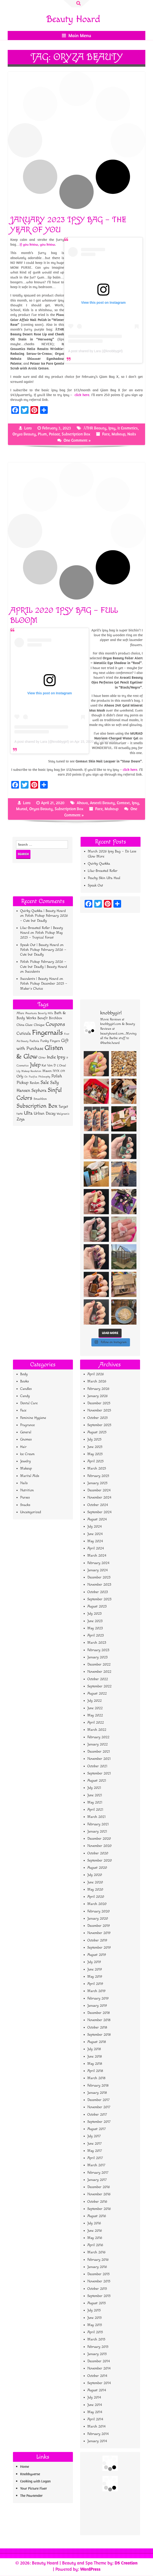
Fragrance (27, 1425)
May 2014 (94, 2412)
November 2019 (99, 1933)
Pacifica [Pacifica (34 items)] (33, 1076)
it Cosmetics (128, 428)
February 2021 (98, 1824)
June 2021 (94, 1795)
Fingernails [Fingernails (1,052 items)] (47, 1033)
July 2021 (94, 1788)
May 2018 (94, 2064)
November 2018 (99, 2020)
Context (123, 802)
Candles (26, 1389)
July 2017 (94, 2136)
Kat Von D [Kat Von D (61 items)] (49, 1065)
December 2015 (98, 2274)
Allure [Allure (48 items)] (20, 1013)
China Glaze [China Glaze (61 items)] (25, 1025)
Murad (21, 808)
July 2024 (94, 1526)
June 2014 (94, 2405)
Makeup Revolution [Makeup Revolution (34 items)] (31, 1071)
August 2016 (96, 2216)
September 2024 (99, 1512)
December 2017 (98, 2100)
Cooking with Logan (35, 2481)
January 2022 (97, 1744)
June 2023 (95, 1621)
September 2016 (99, 2209)
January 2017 (97, 2180)
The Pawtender (31, 2495)
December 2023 (99, 1577)
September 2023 (99, 1599)
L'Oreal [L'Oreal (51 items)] (61, 1065)
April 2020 (95, 1897)
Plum (42, 434)
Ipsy (111, 428)
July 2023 (94, 1614)
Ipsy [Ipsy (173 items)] (61, 1057)
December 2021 (98, 1751)
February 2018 (98, 2085)
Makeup (118, 434)
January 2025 (97, 1483)
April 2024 (95, 1548)
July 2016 (94, 2223)
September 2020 (99, 1860)
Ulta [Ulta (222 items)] (28, 1113)
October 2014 (97, 2376)
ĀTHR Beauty (94, 428)
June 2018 (94, 2056)
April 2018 (95, 2071)
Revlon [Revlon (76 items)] (34, 1083)
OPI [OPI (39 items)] (62, 1071)
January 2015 (97, 2354)
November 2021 (99, 1759)
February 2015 (97, 2347)
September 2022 (99, 1686)
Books (24, 1381)
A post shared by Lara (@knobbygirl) (95, 351)
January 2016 (97, 2267)
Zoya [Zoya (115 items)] (21, 1119)
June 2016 (94, 2231)
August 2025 (96, 1432)
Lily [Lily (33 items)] (18, 1071)
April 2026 (95, 1374)
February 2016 (98, 2260)
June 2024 (95, 1534)
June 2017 (94, 2144)
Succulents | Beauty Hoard (39, 979)
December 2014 (98, 2361)
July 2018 (94, 2049)
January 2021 (97, 1831)
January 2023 (97, 1657)
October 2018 (97, 2027)
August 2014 (96, 2390)
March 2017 (96, 2165)
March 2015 (96, 2339)
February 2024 (98, 1563)
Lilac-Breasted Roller (103, 871)
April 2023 (95, 1635)
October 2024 (97, 1505)
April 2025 (95, 1461)
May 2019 (94, 1977)
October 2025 (97, 1418)
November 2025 (99, 1410)
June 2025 (94, 1447)
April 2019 (95, 1984)
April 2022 (95, 1722)
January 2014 (97, 2441)
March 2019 (96, 1991)
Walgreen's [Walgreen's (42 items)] (63, 1113)
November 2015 (98, 2281)
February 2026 (98, 1389)
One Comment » (77, 440)
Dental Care (29, 1403)
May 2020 (95, 1889)
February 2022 (98, 1737)
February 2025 (98, 1476)
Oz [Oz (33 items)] (26, 1076)
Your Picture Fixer (33, 2488)
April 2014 (95, 2419)
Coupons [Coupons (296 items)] (55, 1024)
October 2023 (97, 1592)
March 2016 (96, 2252)
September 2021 (99, 1773)
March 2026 (96, 1381)
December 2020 (99, 1839)
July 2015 (94, 2310)
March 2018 (96, 2078)
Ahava (82, 802)
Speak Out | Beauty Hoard (39, 945)
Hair (23, 1447)
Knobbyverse (30, 2474)
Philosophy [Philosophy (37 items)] (44, 1076)
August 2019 (96, 1955)
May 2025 (95, 1454)
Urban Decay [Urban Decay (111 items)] (44, 1113)
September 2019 (99, 1947)
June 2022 (95, 1708)
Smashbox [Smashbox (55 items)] (40, 1099)
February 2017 (97, 2173)
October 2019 (97, 1940)
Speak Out (95, 885)
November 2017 (98, 2107)
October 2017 (97, 2114)
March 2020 (96, 1904)
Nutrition (27, 1490)
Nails (131, 434)
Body (24, 1374)
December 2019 (98, 1926)
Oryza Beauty (24, 434)
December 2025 (98, 1403)
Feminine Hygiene (33, 1418)
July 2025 (94, 1439)
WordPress (90, 2569)
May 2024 (95, 1541)
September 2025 (99, 1425)
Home (24, 2466)
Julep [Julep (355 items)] (35, 1064)
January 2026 (97, 1396)
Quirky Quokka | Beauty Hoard (43, 911)
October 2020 (97, 1853)
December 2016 (98, 2187)
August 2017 (96, 2129)
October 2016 (97, 2202)
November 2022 (99, 1672)
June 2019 (94, 1969)
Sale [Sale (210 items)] (45, 1082)
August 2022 (97, 1693)
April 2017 (95, 2158)
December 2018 (98, 2013)
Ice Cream (27, 1454)
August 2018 (96, 2042)
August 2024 (97, 1519)
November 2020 (99, 1846)
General (25, 1432)
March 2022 (96, 1730)
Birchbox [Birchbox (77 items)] (55, 1018)
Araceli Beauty (102, 802)
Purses (25, 1497)
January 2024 (97, 1570)
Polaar (54, 434)
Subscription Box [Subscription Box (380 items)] (37, 1106)
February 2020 (98, 1911)
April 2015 (95, 2332)
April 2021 (95, 1810)
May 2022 (95, 1715)
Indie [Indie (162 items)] (51, 1057)
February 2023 (98, 1650)
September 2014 (99, 2383)
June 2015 (94, 2318)
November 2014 (99, 2368)
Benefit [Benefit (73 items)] (42, 1018)
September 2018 (99, 2035)
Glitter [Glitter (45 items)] (42, 1057)
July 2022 (94, 1701)
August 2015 (96, 2303)
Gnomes (26, 1439)
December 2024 (99, 1490)
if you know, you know (37, 244)
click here (82, 395)
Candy (25, 1396)
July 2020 (94, 1875)
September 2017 (99, 2122)
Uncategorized (30, 1512)
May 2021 (94, 1802)
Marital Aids (29, 1476)
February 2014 (98, 2434)
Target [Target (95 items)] (63, 1106)
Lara (28, 428)
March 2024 (96, 1555)
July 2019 (94, 1962)
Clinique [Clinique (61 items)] (39, 1025)
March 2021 (96, 1817)
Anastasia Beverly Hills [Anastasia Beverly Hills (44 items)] (39, 1013)
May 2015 (94, 2325)
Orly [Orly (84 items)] (20, 1076)
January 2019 (97, 2006)
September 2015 (99, 2296)
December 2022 (99, 1664)
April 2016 (95, 2245)
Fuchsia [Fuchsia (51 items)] (34, 1041)
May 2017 (94, 2151)
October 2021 (97, 1766)
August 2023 (97, 1606)
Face (105, 434)
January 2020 (97, 1918)
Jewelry (25, 1461)
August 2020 (97, 1868)
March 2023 (96, 1643)
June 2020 (95, 1882)
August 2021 (96, 1781)
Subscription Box (76, 434)
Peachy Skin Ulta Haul (104, 878)
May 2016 (94, 2238)
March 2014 (96, 2426)
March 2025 (96, 1468)
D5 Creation (126, 2563)
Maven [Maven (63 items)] (47, 1071)
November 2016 (99, 2194)
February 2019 (98, 1998)
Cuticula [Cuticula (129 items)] (24, 1033)
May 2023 (95, 1628)
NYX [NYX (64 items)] (56, 1071)
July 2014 (94, 2397)
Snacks (25, 1505)
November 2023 (99, 1584)
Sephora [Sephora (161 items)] (39, 1090)
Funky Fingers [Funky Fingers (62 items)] (50, 1041)
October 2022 (97, 1679)
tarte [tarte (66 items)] (20, 1114)
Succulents (32, 972)
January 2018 (97, 2093)
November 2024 (99, 1497)
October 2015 (97, 2289)
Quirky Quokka (99, 864)
